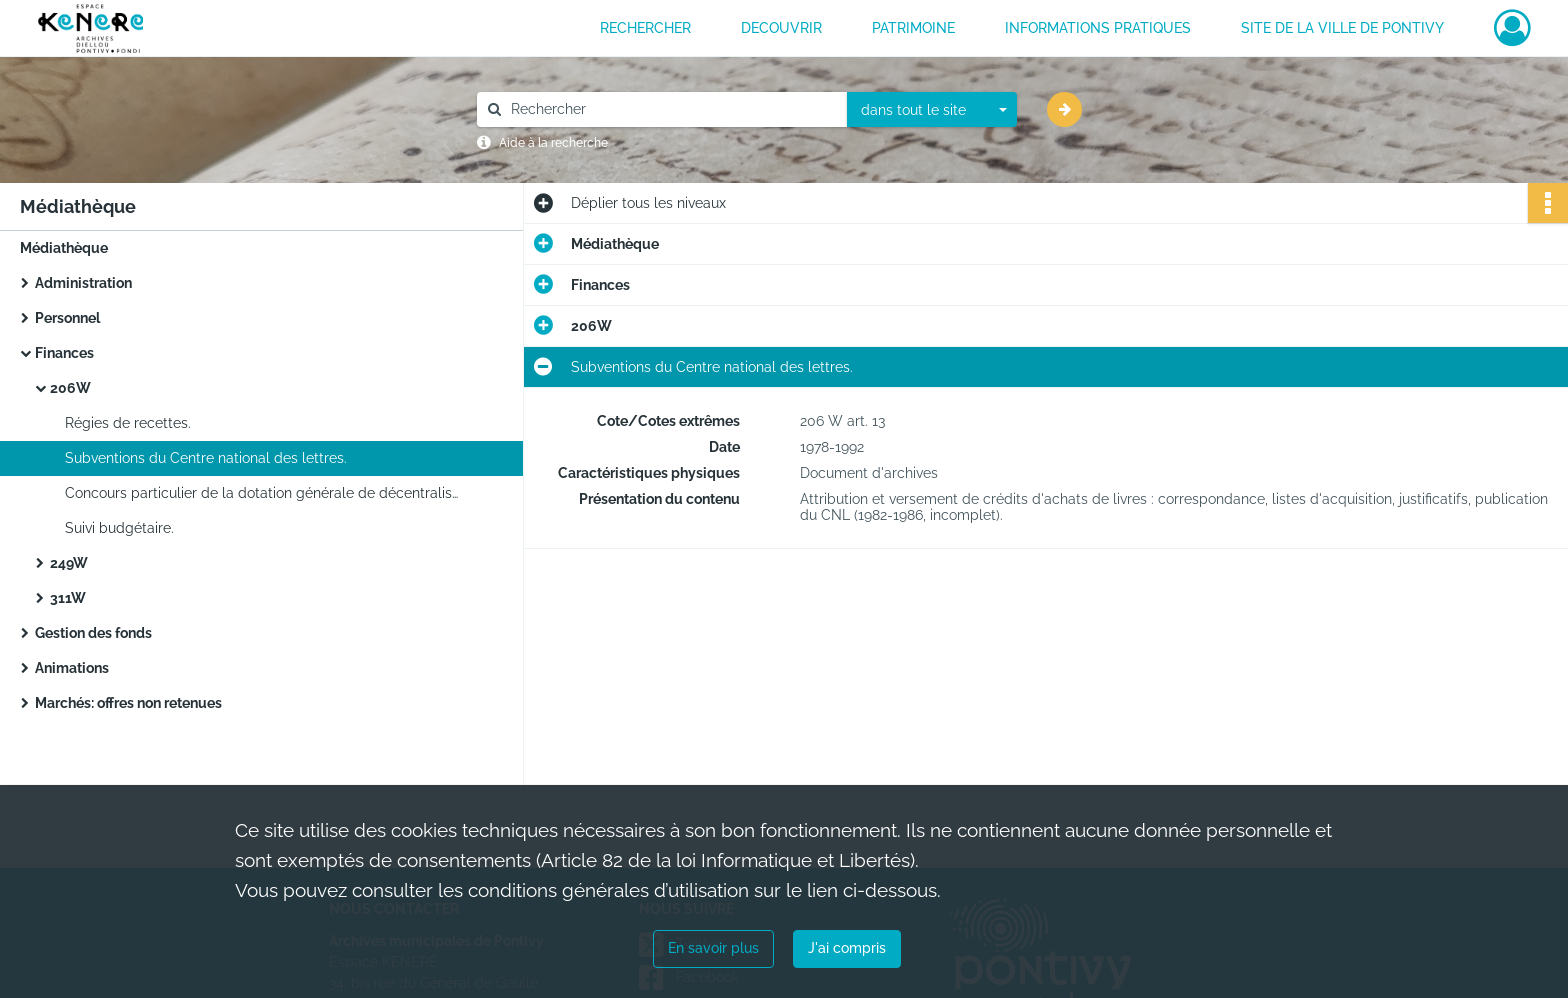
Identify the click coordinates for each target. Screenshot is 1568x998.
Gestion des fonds (93, 633)
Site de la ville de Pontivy (1342, 28)
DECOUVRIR (781, 28)
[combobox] (932, 110)
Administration (83, 283)
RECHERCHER (645, 28)
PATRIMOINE (913, 28)
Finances (64, 353)
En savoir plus (713, 948)
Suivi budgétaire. (119, 528)
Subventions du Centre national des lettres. (206, 458)
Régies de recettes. (128, 423)
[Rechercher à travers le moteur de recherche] (672, 109)
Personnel (67, 318)
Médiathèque (64, 248)
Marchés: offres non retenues (128, 703)
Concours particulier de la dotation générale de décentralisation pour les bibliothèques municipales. (265, 493)
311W (68, 598)
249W (69, 563)
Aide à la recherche (553, 143)
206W (70, 388)
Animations (72, 668)
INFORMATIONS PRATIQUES (1098, 28)
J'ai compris (847, 948)
